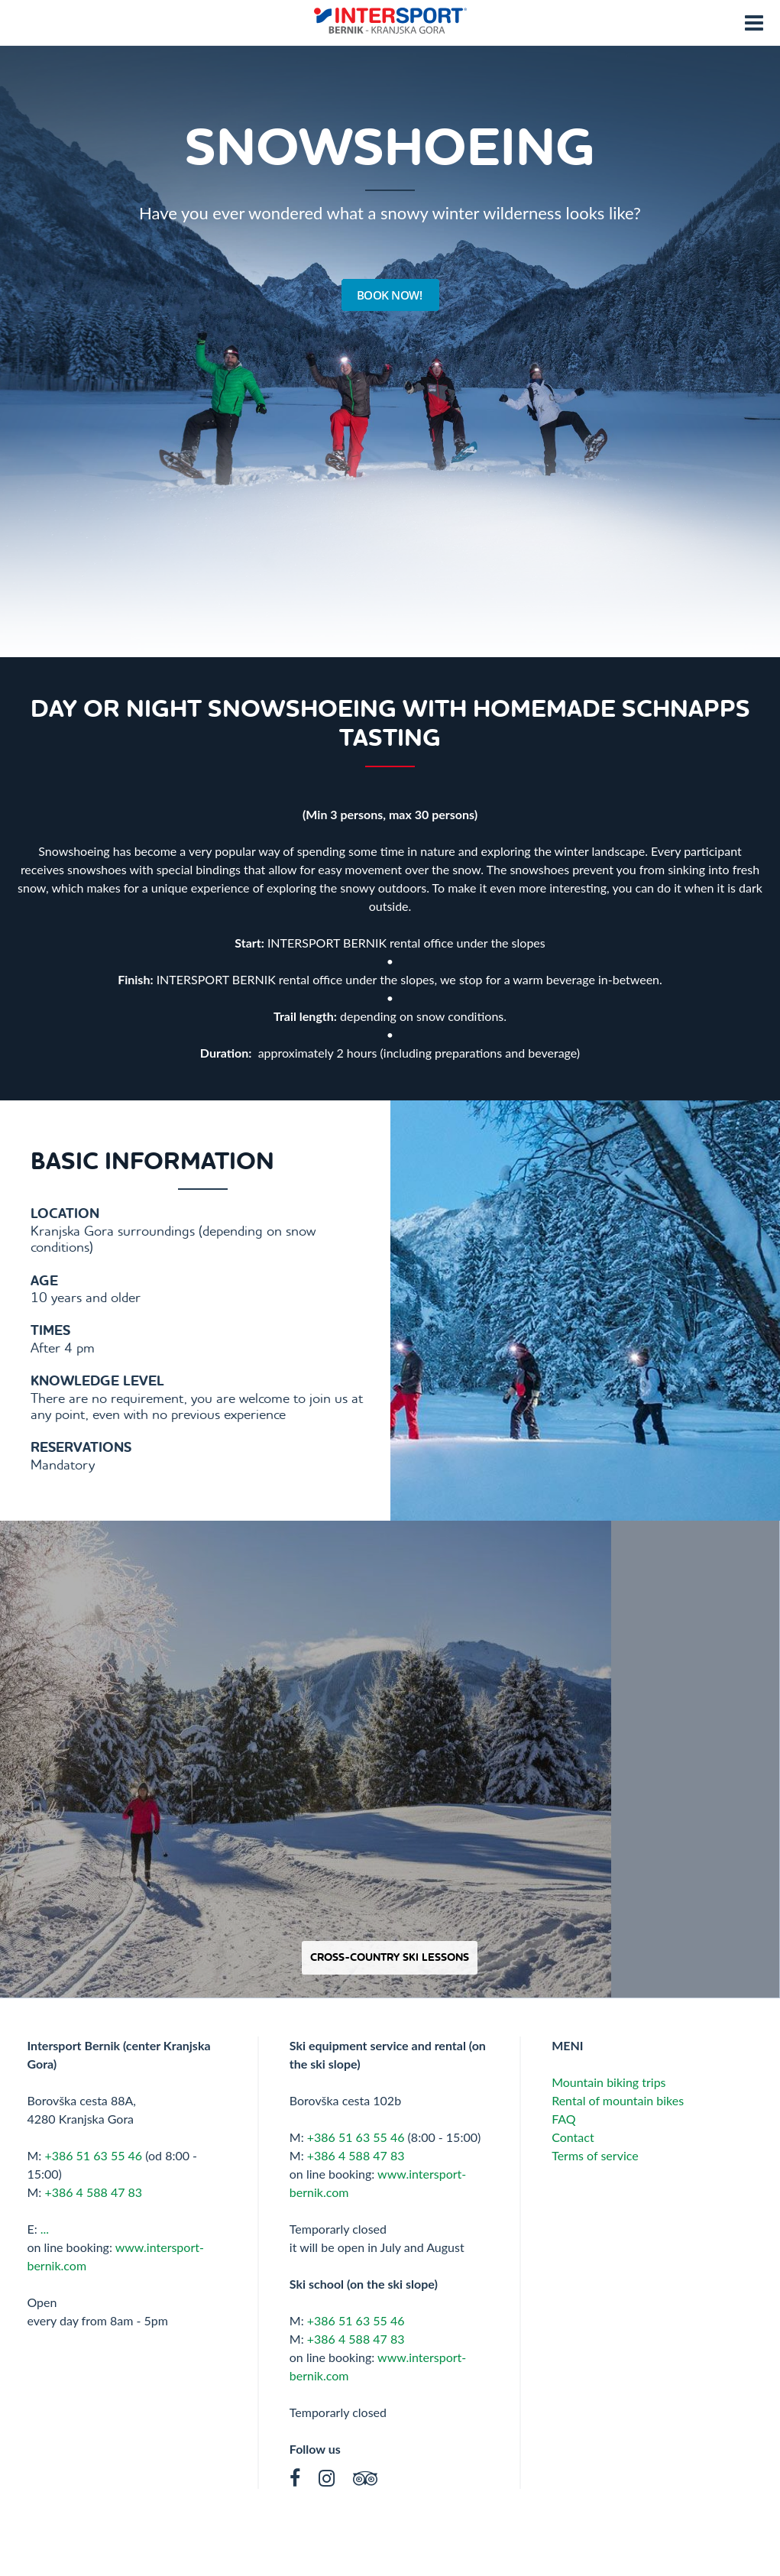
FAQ (565, 2118)
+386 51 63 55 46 (93, 2155)
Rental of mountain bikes (618, 2100)
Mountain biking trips (608, 2082)
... (44, 2228)
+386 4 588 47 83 (93, 2192)
